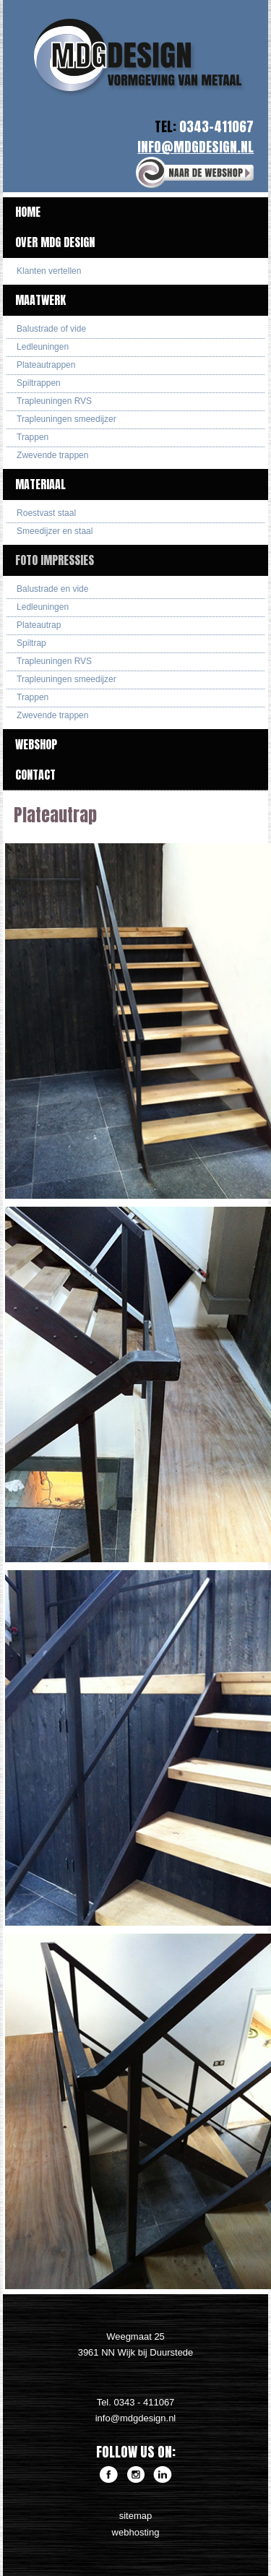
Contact (35, 774)
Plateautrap (39, 625)
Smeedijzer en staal (55, 531)
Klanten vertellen (49, 271)
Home (27, 211)
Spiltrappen (39, 383)
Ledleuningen (43, 347)
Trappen (32, 437)
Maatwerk (40, 300)
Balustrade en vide (52, 589)
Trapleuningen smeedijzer (66, 419)
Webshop (36, 744)
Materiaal (40, 484)
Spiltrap (31, 643)
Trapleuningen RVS (54, 401)
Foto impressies (54, 560)
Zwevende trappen (52, 455)
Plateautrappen (46, 365)
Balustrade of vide (51, 329)
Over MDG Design (55, 242)
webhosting (136, 2532)
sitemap (135, 2515)
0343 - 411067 (143, 2402)
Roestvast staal (46, 513)
